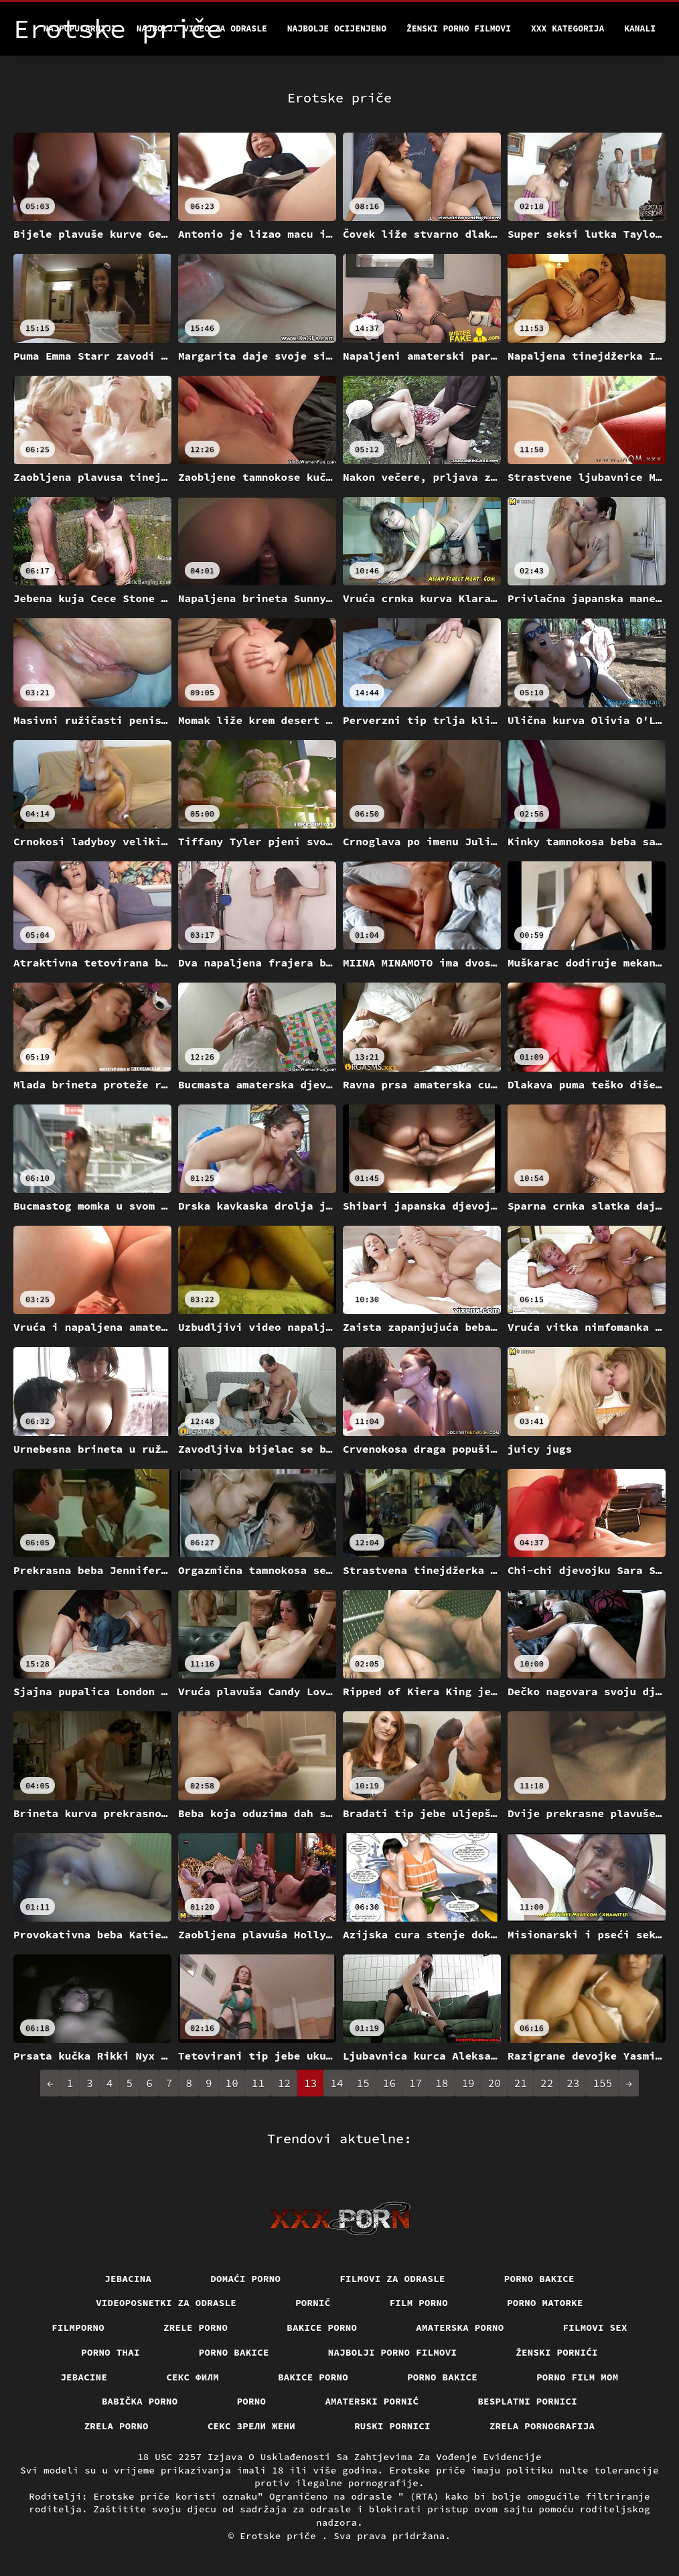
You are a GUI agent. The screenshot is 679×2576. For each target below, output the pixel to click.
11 (258, 2083)
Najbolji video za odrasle (202, 28)
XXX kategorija (567, 28)
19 (467, 2083)
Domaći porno (245, 2279)
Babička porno (140, 2401)
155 (602, 2083)
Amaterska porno (460, 2327)
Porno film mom (577, 2377)
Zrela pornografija (542, 2426)
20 (494, 2083)
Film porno (419, 2303)
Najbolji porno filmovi (392, 2352)
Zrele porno (195, 2327)
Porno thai (110, 2352)
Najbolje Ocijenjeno (336, 28)
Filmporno (78, 2327)
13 (310, 2083)
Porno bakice (539, 2279)
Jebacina (127, 2279)
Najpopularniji (80, 28)
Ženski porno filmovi (458, 28)
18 (441, 2083)
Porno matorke (545, 2303)
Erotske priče (281, 2536)
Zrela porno (116, 2426)
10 (232, 2083)
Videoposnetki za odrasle (166, 2303)
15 (363, 2083)
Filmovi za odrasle (392, 2279)
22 (546, 2083)
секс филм (192, 2377)
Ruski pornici (392, 2426)
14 (336, 2083)
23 (573, 2083)
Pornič (313, 2303)
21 (520, 2083)
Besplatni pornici (527, 2401)
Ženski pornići (557, 2352)
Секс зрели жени (251, 2426)
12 (284, 2083)
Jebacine (83, 2377)
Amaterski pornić (372, 2401)
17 (415, 2083)
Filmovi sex (595, 2327)
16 (389, 2083)
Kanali (640, 28)
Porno (252, 2401)
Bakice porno (322, 2327)
